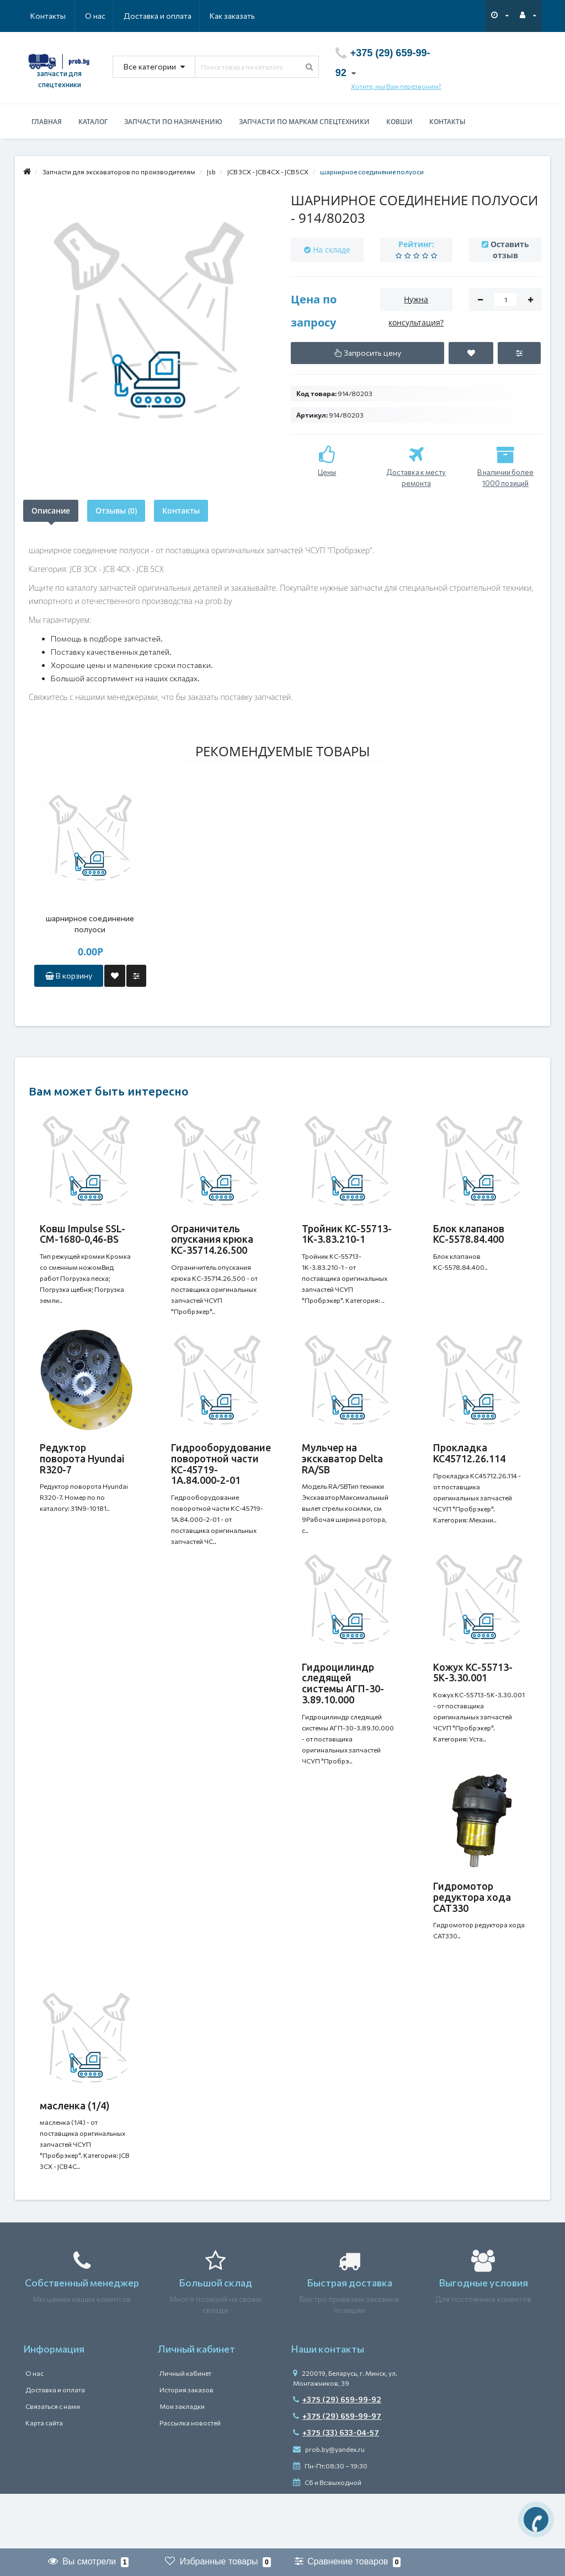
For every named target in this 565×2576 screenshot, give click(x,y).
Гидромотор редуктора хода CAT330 (472, 1930)
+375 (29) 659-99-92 (337, 2454)
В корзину (68, 975)
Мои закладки (182, 2461)
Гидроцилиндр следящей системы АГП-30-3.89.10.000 (343, 1705)
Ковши (399, 121)
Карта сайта (44, 2478)
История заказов (186, 2445)
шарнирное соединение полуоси (90, 923)
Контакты (239, 15)
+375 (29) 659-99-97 (337, 2471)
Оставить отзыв (510, 249)
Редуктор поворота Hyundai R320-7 (82, 1469)
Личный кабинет (185, 2428)
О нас (40, 15)
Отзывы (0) (116, 510)
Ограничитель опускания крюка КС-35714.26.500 (212, 1239)
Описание (50, 510)
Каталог (93, 121)
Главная (46, 121)
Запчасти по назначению (173, 121)
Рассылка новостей (190, 2478)
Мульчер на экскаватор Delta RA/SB (342, 1469)
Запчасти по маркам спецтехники (304, 121)
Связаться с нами (52, 2461)
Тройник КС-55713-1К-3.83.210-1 (347, 1234)
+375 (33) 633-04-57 (336, 2487)
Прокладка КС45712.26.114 (469, 1464)
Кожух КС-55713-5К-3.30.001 (473, 1695)
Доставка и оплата (104, 15)
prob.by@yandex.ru (329, 2504)
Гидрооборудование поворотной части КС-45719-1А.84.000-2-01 (221, 1475)
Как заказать (179, 15)
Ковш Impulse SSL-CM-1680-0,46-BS (82, 1234)
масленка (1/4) (75, 2149)
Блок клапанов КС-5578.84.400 (468, 1234)
